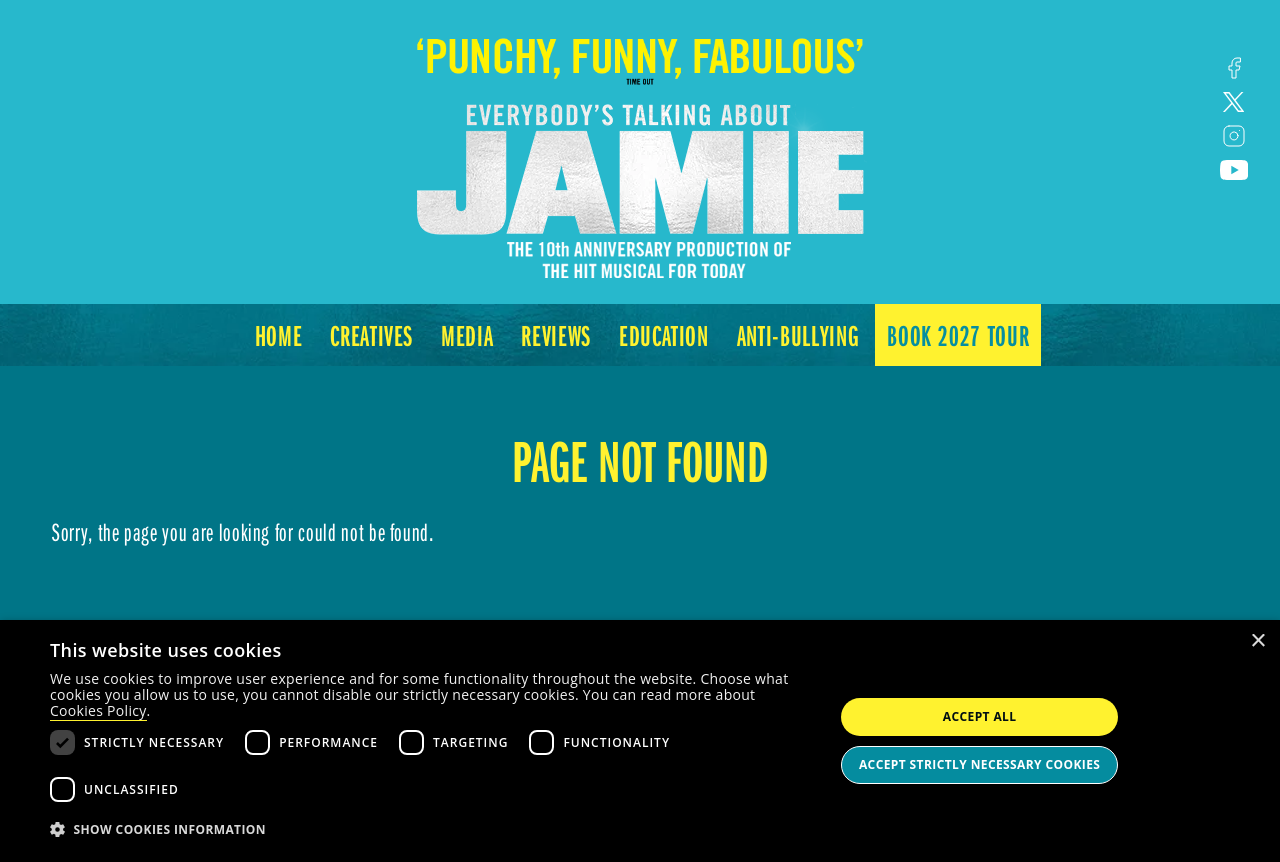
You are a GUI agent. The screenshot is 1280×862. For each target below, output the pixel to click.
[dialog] (640, 741)
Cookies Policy (98, 710)
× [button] (1257, 641)
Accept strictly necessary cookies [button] (979, 764)
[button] (430, 830)
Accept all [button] (980, 716)
